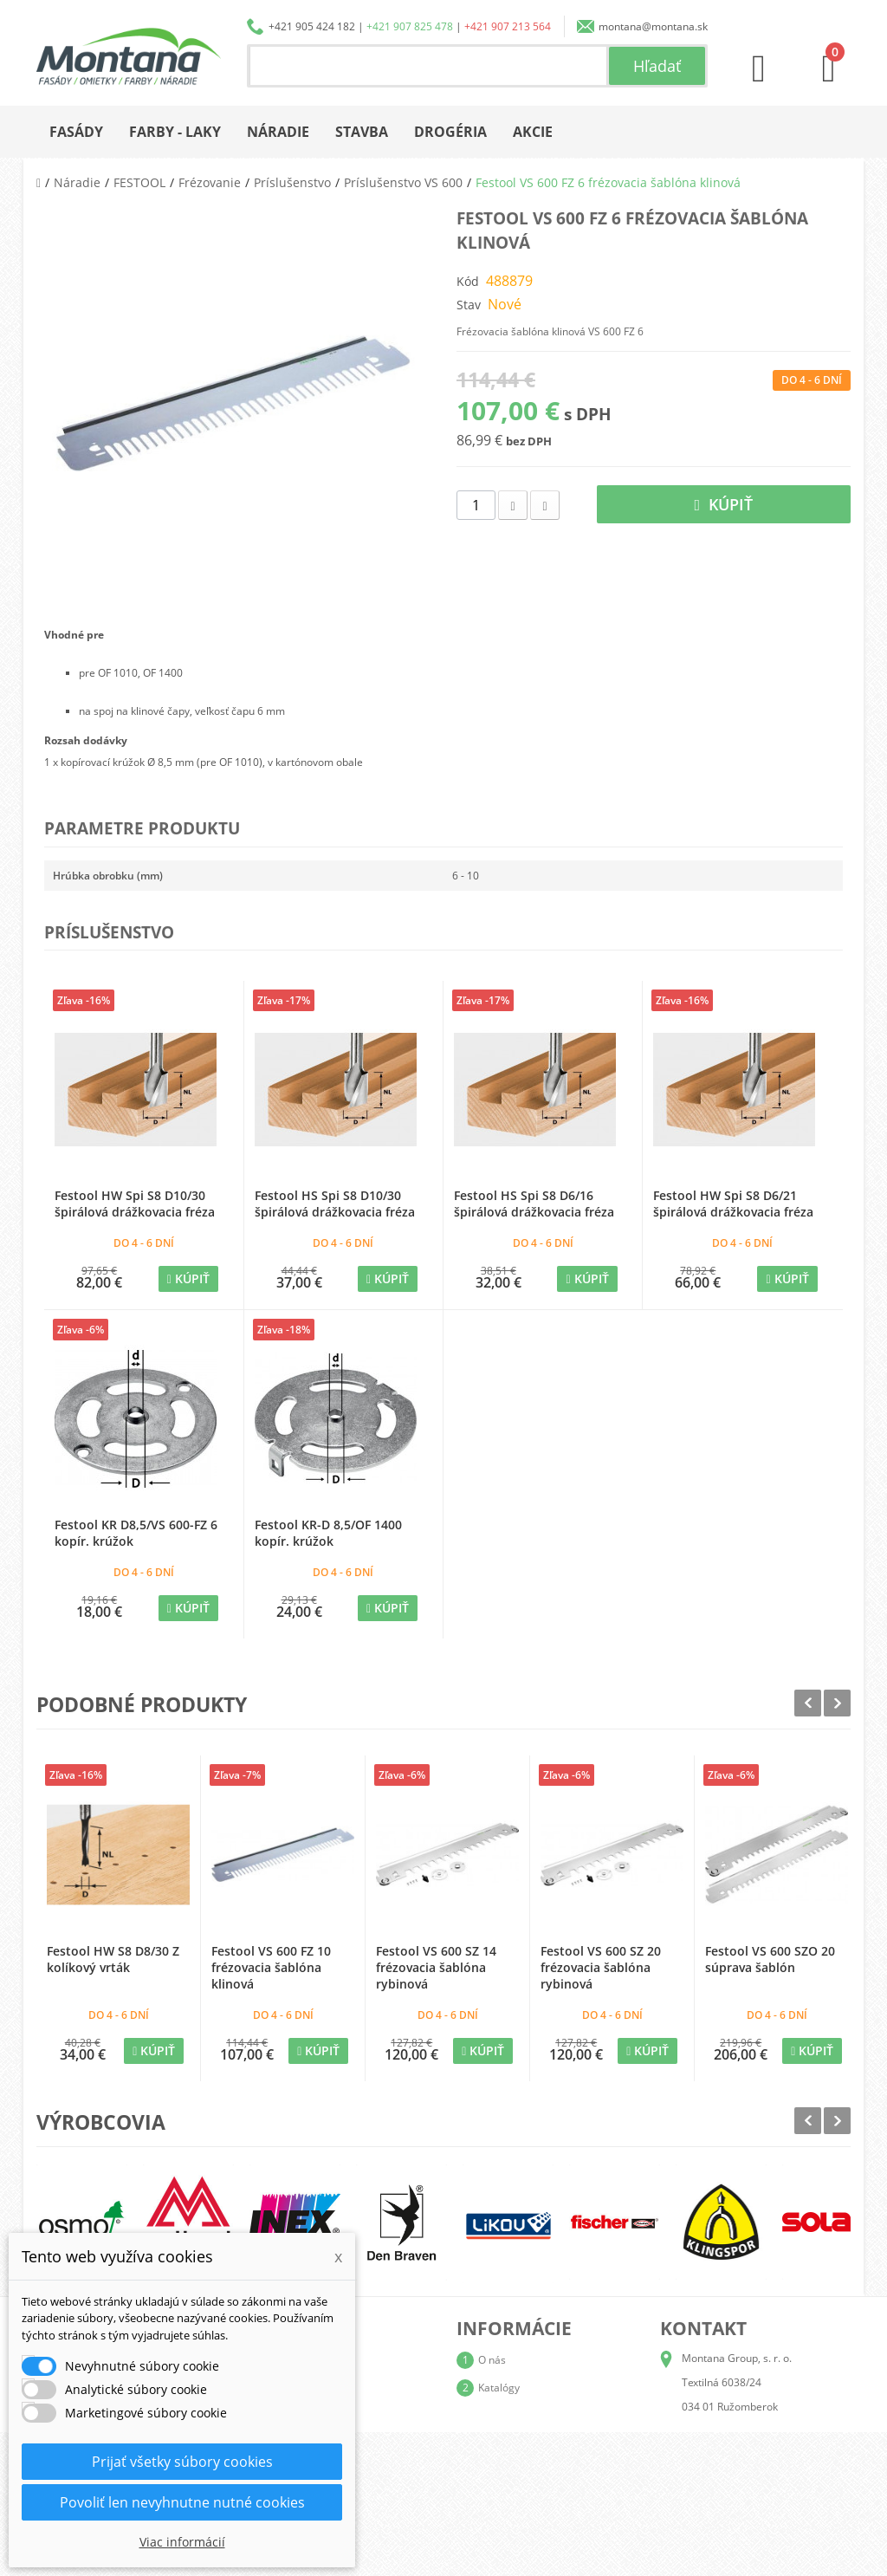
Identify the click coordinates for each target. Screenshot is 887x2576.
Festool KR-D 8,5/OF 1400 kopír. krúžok (328, 1532)
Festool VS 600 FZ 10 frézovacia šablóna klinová (271, 1967)
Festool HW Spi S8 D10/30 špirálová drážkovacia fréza (135, 1203)
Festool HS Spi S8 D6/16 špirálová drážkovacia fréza (534, 1203)
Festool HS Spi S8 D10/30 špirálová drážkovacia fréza (335, 1203)
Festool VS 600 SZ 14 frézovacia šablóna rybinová (436, 1967)
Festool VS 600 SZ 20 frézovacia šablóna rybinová (601, 1967)
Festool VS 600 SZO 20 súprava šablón (770, 1959)
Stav (468, 304)
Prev (807, 1703)
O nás (492, 2359)
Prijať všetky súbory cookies (182, 2461)
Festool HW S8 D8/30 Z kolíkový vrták (113, 1959)
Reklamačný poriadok (529, 2470)
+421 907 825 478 (409, 26)
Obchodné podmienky (530, 2443)
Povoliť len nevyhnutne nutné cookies (182, 2502)
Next (837, 1703)
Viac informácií (182, 2542)
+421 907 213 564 (507, 26)
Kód (467, 281)
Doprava (499, 2415)
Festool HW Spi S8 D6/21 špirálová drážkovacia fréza (733, 1203)
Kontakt (496, 2498)
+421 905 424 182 (312, 26)
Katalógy (499, 2387)
